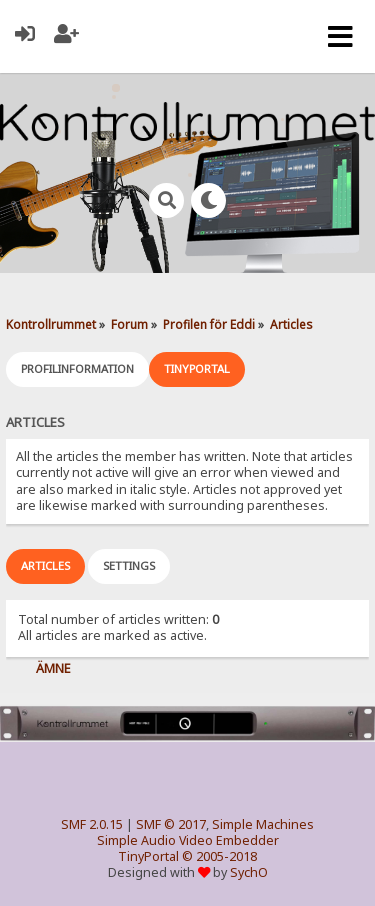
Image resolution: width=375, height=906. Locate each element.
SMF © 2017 (171, 824)
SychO (249, 872)
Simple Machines (263, 824)
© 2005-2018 (219, 856)
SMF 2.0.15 (92, 824)
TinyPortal (148, 856)
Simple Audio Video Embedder (188, 840)
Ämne (53, 668)
